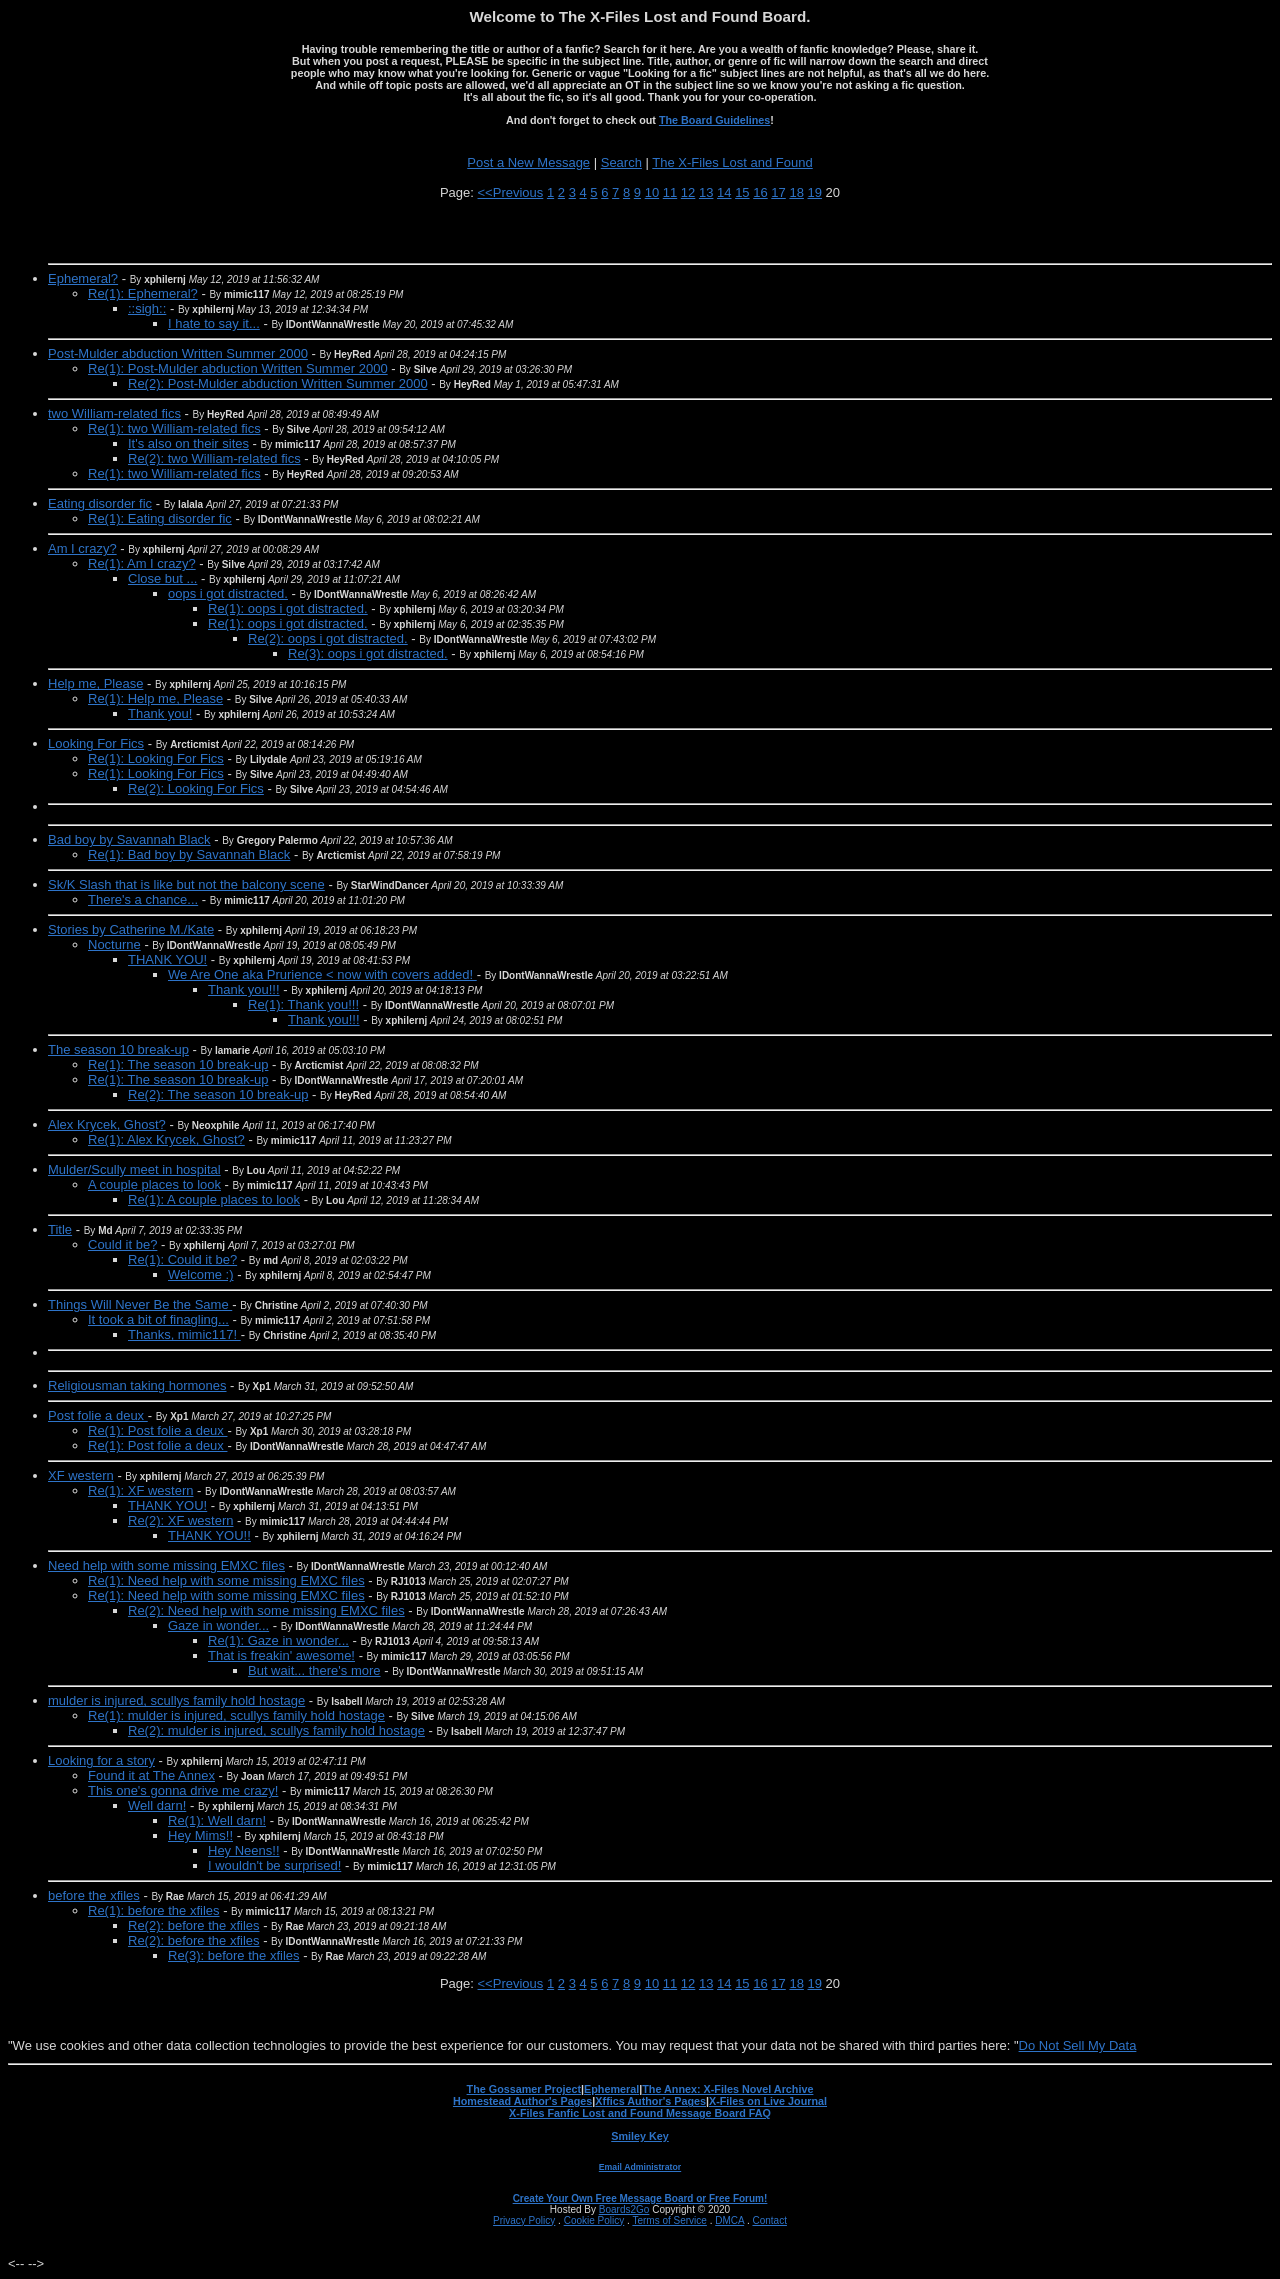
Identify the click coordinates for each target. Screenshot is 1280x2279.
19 (815, 192)
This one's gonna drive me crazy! (183, 1790)
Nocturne (114, 944)
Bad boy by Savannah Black (129, 839)
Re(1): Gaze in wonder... (278, 1640)
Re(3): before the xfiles (234, 1955)
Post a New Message (528, 162)
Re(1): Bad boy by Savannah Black (189, 854)
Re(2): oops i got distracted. (328, 638)
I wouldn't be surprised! (274, 1865)
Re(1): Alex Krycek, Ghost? (166, 1139)
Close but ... (162, 578)
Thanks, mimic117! (184, 1334)
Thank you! (160, 713)
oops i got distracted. (228, 593)
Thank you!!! (244, 989)
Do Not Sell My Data (1078, 2045)
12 (688, 192)
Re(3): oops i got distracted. (368, 653)
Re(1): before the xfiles (154, 1910)
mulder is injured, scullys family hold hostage (176, 1700)
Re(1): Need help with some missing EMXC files (226, 1580)
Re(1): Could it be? (182, 1259)
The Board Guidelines (714, 120)
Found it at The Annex (151, 1775)
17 (778, 192)
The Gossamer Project (524, 2089)
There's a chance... (143, 899)
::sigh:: (147, 308)
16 (760, 192)
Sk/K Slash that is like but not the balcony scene (186, 884)
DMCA (729, 2220)
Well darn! (157, 1805)
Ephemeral (611, 2089)
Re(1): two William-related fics (174, 428)
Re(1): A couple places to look (214, 1199)
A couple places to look (154, 1184)
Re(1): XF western (140, 1490)
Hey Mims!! (200, 1835)
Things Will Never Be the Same (140, 1304)
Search (621, 162)
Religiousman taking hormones (137, 1385)
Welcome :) (201, 1274)
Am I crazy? (82, 548)
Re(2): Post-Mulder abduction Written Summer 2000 (278, 383)
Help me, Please (95, 683)
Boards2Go (624, 2209)
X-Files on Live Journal (768, 2101)
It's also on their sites (188, 443)
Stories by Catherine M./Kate (131, 929)
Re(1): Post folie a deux (157, 1430)
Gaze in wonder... (218, 1625)
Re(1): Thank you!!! (303, 1004)
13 (706, 192)
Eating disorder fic (100, 503)
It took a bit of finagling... (158, 1319)
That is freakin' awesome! (281, 1655)
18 (796, 192)
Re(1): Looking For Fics (156, 758)
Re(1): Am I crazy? (142, 563)
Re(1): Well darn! (217, 1820)
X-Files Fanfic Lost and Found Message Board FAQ (640, 2113)
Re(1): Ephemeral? (143, 293)
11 (670, 192)
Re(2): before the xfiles (194, 1925)
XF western (81, 1475)
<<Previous (511, 192)
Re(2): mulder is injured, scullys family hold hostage (276, 1730)
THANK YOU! (167, 959)
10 (652, 192)
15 (742, 192)
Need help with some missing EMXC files (166, 1565)
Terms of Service (669, 2220)
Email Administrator (640, 2167)
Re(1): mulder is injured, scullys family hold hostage (236, 1715)
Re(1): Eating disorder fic (160, 518)
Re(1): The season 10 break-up (178, 1064)
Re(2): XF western (180, 1520)
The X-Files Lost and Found (732, 162)
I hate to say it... (214, 323)
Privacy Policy (524, 2220)
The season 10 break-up (118, 1049)
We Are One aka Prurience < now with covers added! (322, 974)
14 (724, 192)
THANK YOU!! (209, 1535)
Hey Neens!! (244, 1850)
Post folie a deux (98, 1415)
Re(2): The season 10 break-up (218, 1094)
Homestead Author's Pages (522, 2101)
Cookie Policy (594, 2220)
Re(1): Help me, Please (155, 698)
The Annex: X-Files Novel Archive (727, 2089)
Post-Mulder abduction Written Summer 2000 (178, 353)
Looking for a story (101, 1760)
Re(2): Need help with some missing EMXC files (266, 1610)
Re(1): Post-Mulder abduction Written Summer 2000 (238, 368)
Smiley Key (640, 2136)
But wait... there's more (314, 1670)
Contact (769, 2220)
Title (60, 1229)
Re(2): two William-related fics (214, 458)
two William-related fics (114, 413)
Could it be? (122, 1244)
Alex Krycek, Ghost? (107, 1124)
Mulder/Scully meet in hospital (134, 1169)
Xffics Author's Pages (650, 2101)
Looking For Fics (96, 743)
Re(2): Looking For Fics (196, 788)
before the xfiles (94, 1895)
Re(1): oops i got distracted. (288, 608)
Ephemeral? (83, 278)
